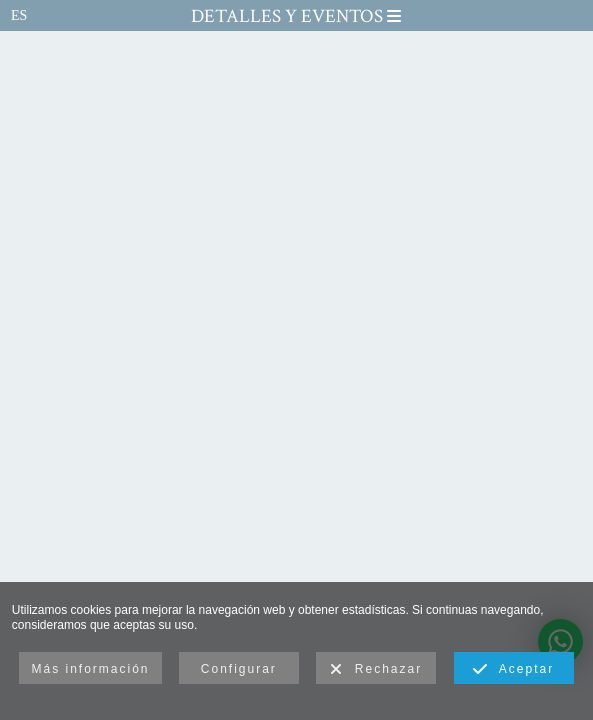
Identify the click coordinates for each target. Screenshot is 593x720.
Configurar (239, 669)
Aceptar (513, 670)
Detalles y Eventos (296, 16)
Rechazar (376, 670)
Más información (90, 669)
